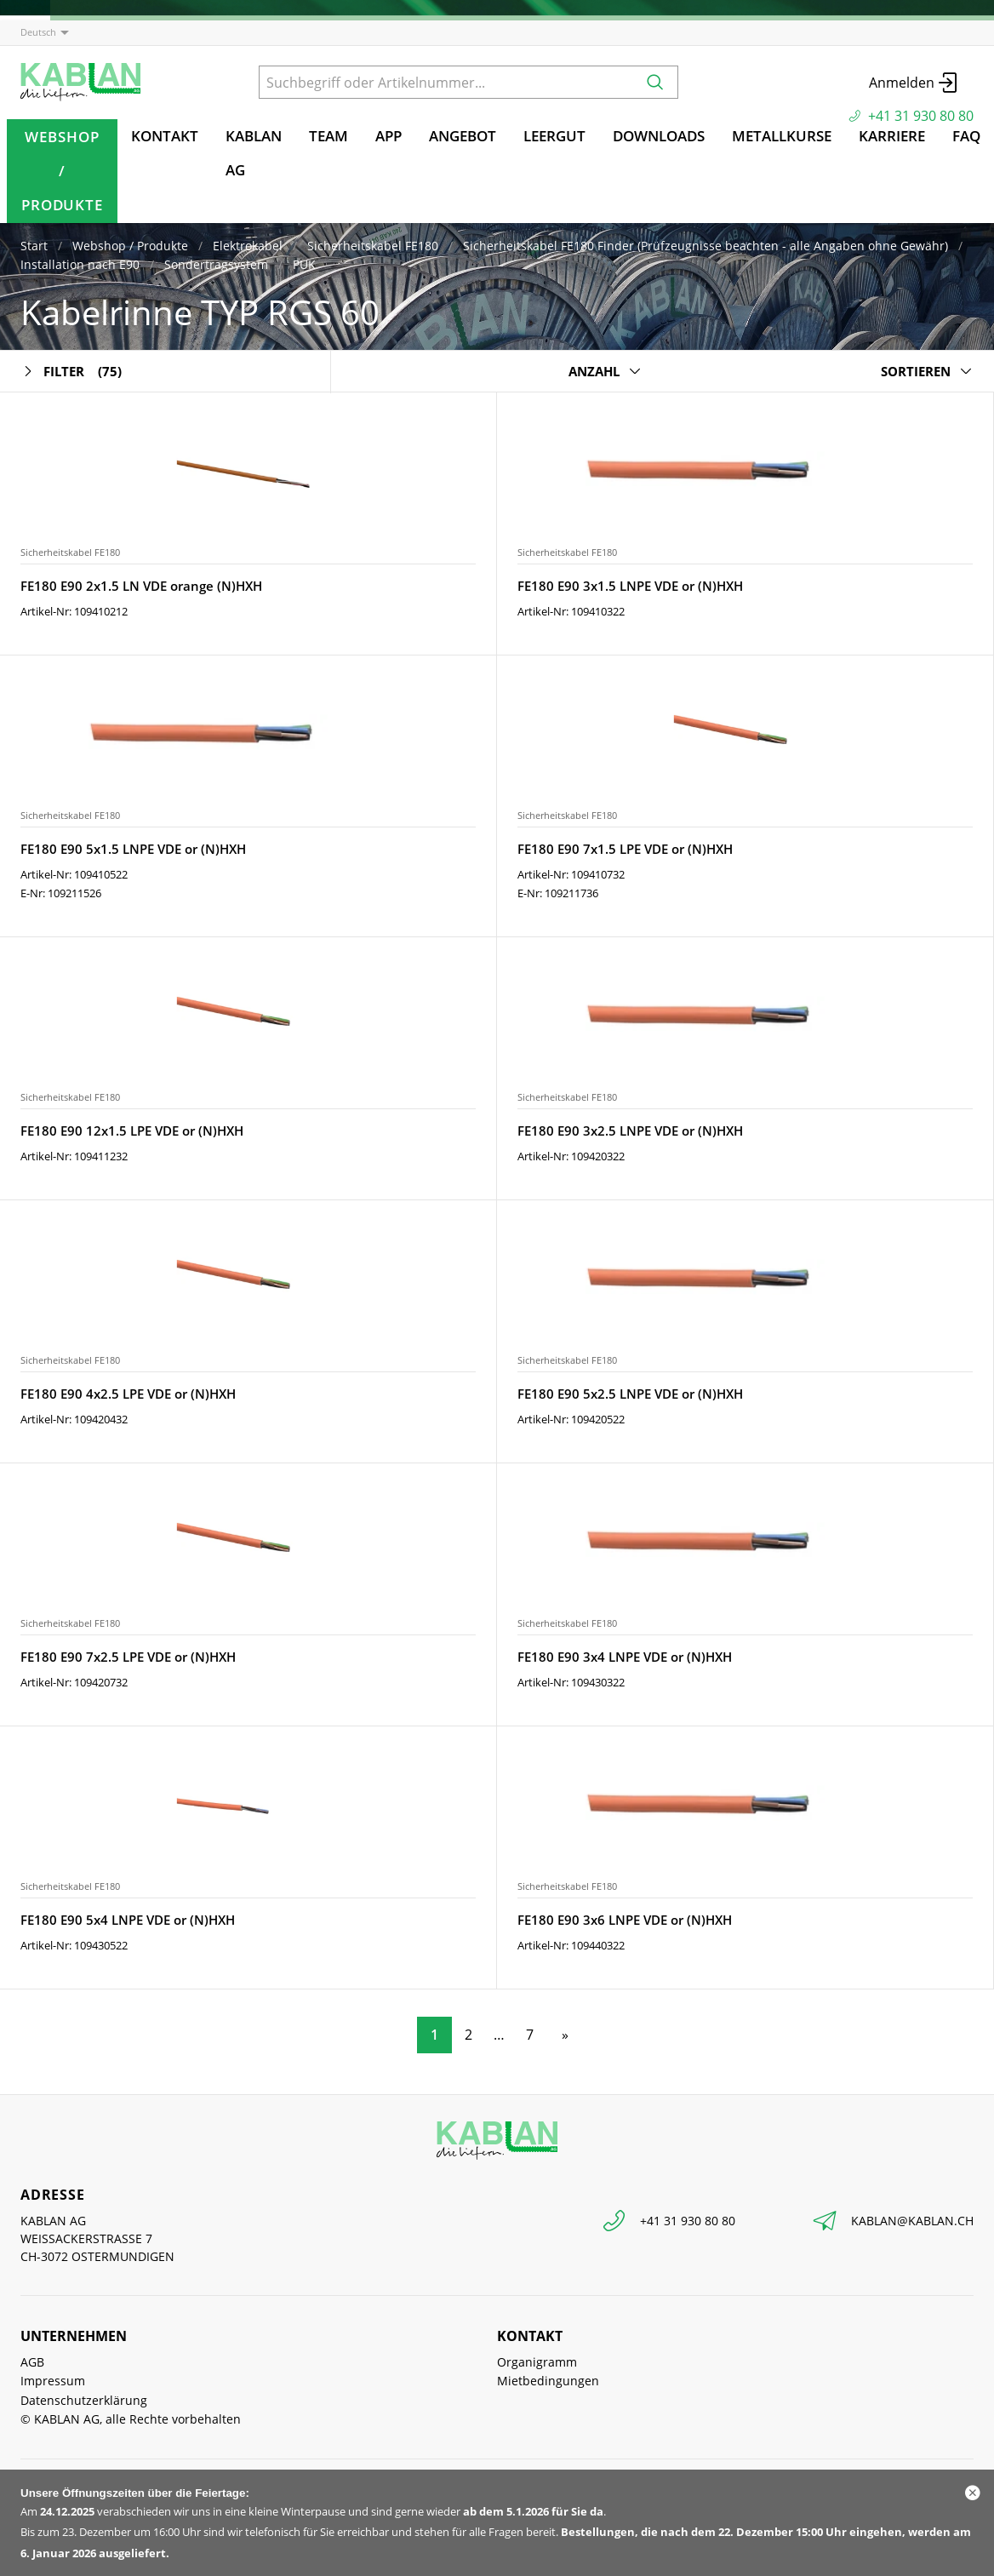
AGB (32, 2362)
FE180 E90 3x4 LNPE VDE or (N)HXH (624, 1656)
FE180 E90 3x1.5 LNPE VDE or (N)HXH (630, 585)
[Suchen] (655, 82)
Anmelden (914, 82)
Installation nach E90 (80, 264)
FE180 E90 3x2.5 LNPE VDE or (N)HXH (630, 1130)
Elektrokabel (248, 246)
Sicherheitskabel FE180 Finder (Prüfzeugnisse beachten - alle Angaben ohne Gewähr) (705, 246)
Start (34, 246)
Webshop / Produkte (62, 171)
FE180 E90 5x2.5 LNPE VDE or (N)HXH (630, 1393)
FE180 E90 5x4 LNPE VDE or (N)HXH (127, 1919)
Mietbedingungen (548, 2381)
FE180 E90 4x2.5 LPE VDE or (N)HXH (128, 1393)
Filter (71, 371)
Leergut (554, 136)
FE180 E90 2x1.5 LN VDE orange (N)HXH (141, 585)
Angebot (462, 136)
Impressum (52, 2381)
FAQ (966, 136)
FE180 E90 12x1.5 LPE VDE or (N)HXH (131, 1130)
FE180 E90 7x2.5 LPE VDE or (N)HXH (128, 1656)
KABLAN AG (254, 153)
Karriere (892, 136)
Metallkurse (781, 136)
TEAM (328, 136)
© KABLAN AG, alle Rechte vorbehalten (130, 2419)
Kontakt (164, 136)
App (388, 136)
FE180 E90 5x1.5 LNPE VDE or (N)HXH (133, 848)
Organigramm (537, 2362)
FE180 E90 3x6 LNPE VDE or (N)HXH (624, 1919)
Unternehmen (73, 2336)
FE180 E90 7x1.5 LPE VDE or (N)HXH (625, 848)
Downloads (659, 136)
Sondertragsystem (216, 264)
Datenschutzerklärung (83, 2400)
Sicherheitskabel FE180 (372, 246)
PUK (304, 264)
